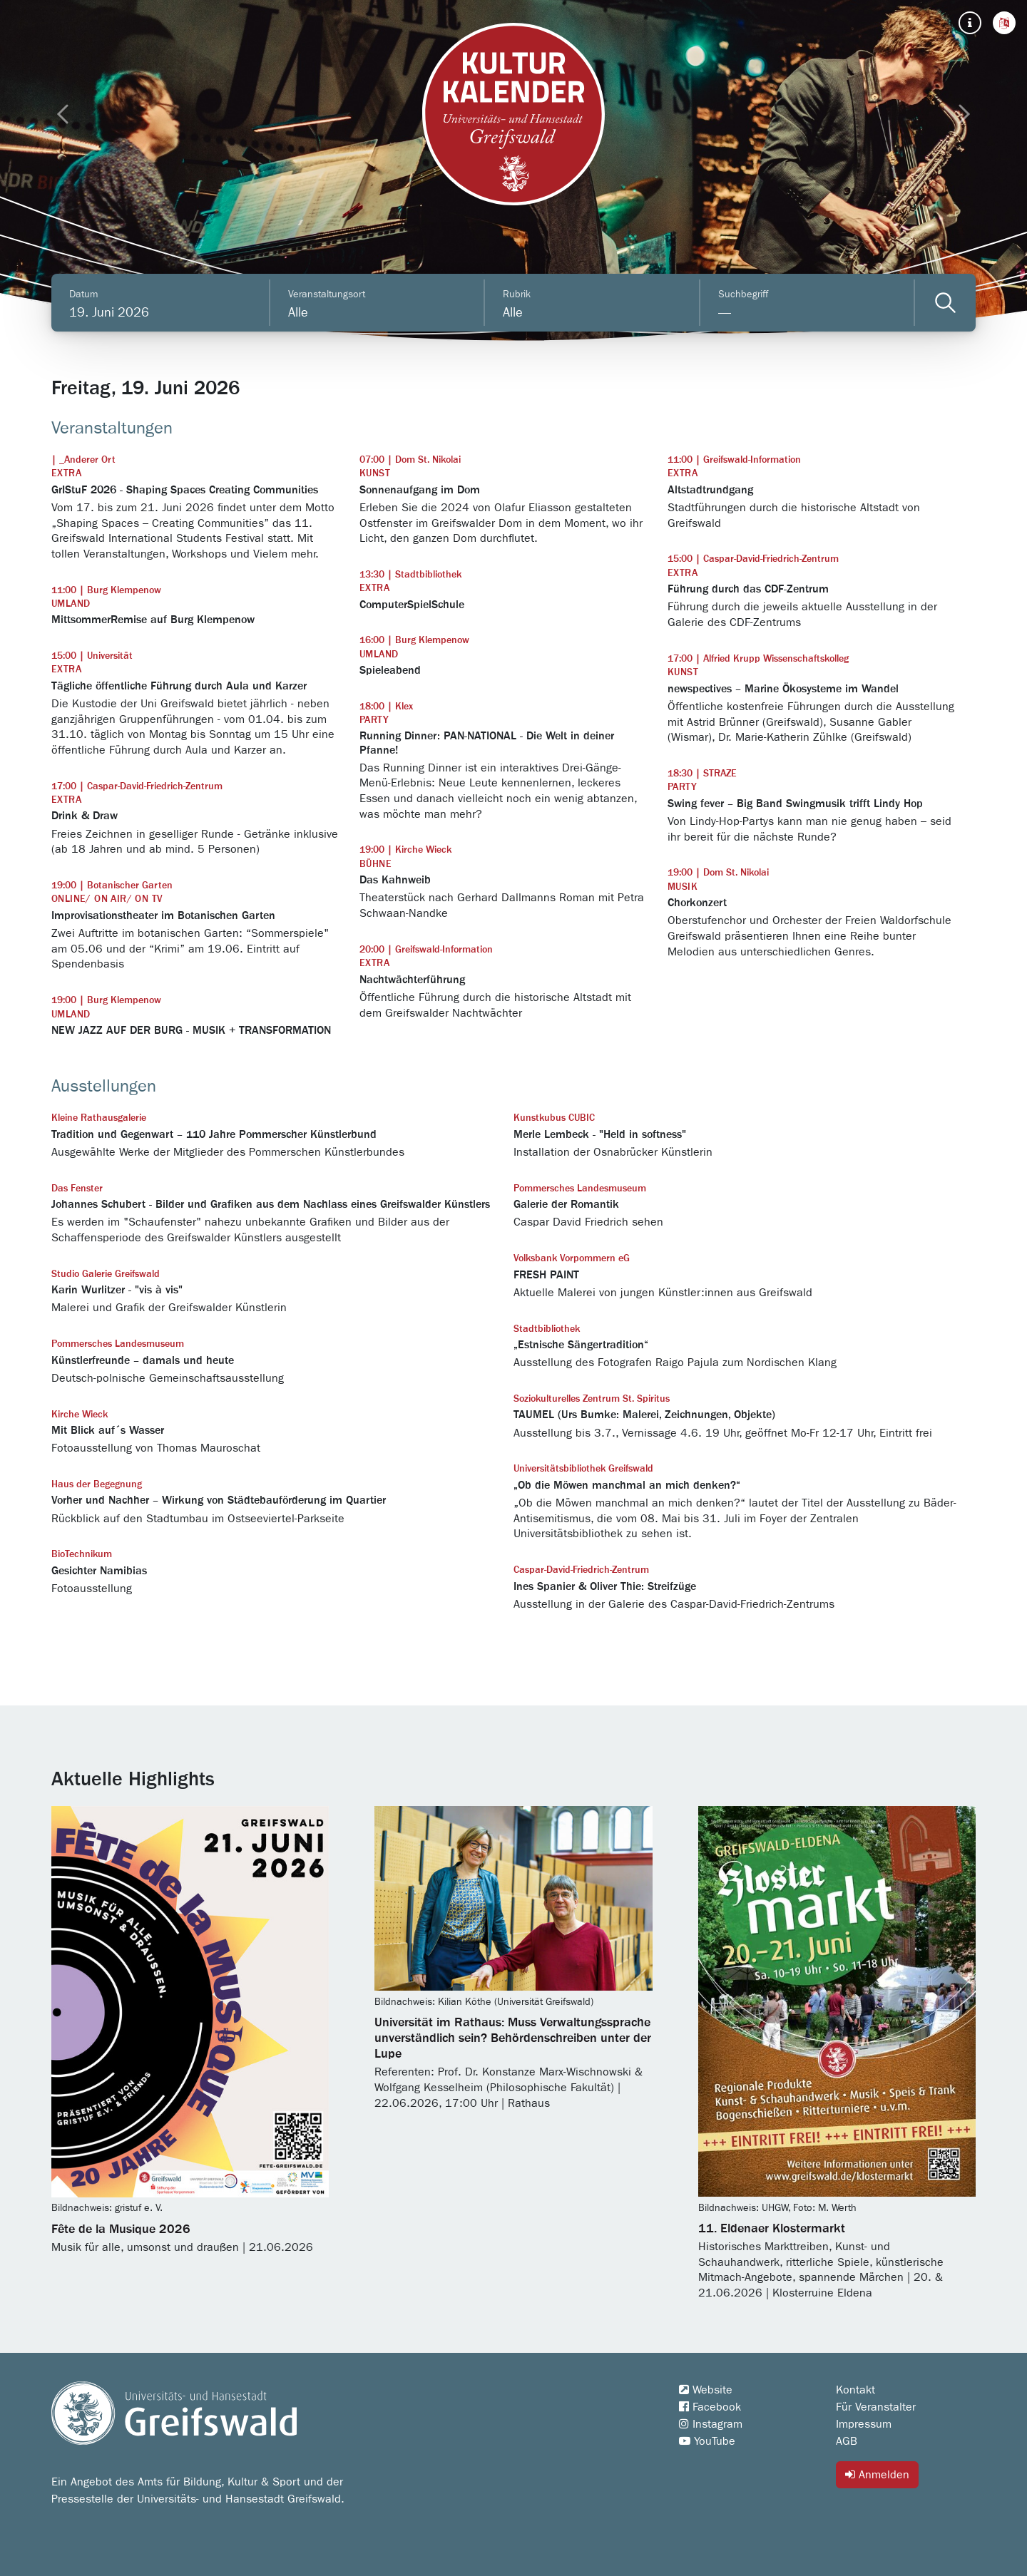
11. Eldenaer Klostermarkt (771, 2228)
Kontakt (855, 2390)
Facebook (710, 2407)
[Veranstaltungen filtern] (945, 302)
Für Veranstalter (876, 2407)
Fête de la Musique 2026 (120, 2229)
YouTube (707, 2441)
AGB (846, 2441)
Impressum (863, 2424)
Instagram (710, 2424)
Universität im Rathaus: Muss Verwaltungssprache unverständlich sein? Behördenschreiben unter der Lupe (512, 2038)
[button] (1004, 22)
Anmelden (877, 2474)
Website (705, 2390)
